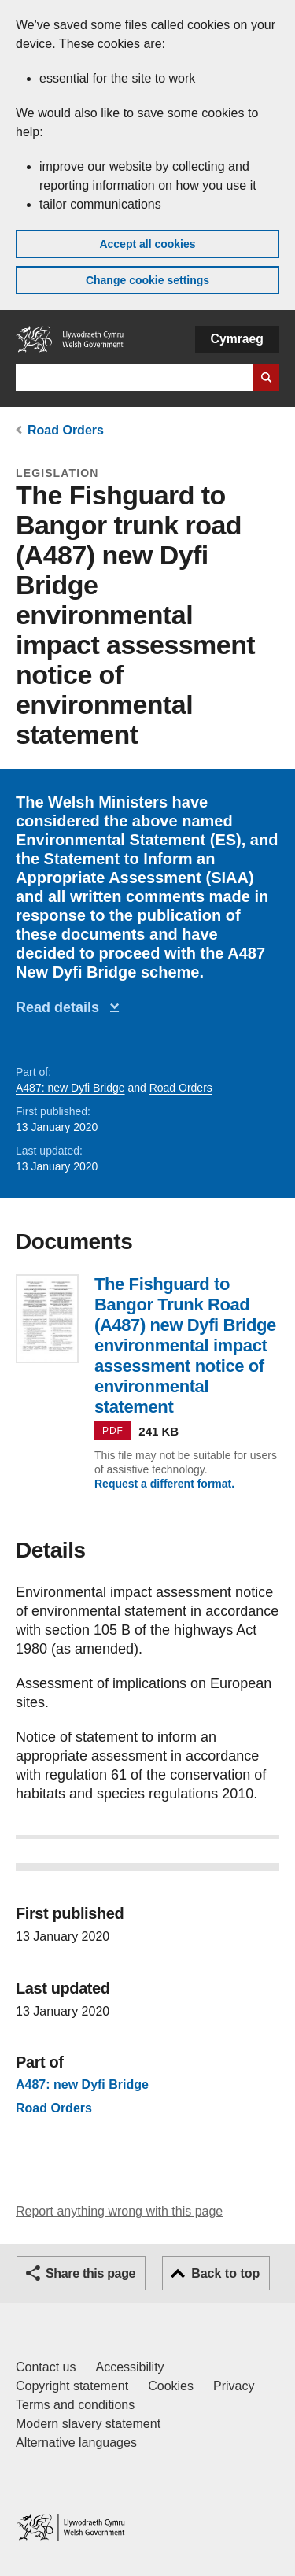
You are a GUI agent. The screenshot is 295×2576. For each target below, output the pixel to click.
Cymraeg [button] (237, 339)
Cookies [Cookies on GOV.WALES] (171, 2386)
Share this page (90, 2273)
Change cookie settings (147, 280)
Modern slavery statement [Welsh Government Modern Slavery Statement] (88, 2423)
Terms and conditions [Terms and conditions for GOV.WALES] (75, 2405)
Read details (61, 1007)
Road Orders (66, 430)
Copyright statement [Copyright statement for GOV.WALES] (72, 2386)
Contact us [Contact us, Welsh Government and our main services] (46, 2367)
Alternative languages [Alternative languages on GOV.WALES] (76, 2442)
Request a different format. (164, 1483)
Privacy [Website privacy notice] (233, 2386)
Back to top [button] (225, 2273)
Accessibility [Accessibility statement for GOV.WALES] (129, 2367)
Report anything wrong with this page (119, 2211)
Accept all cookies (147, 244)
